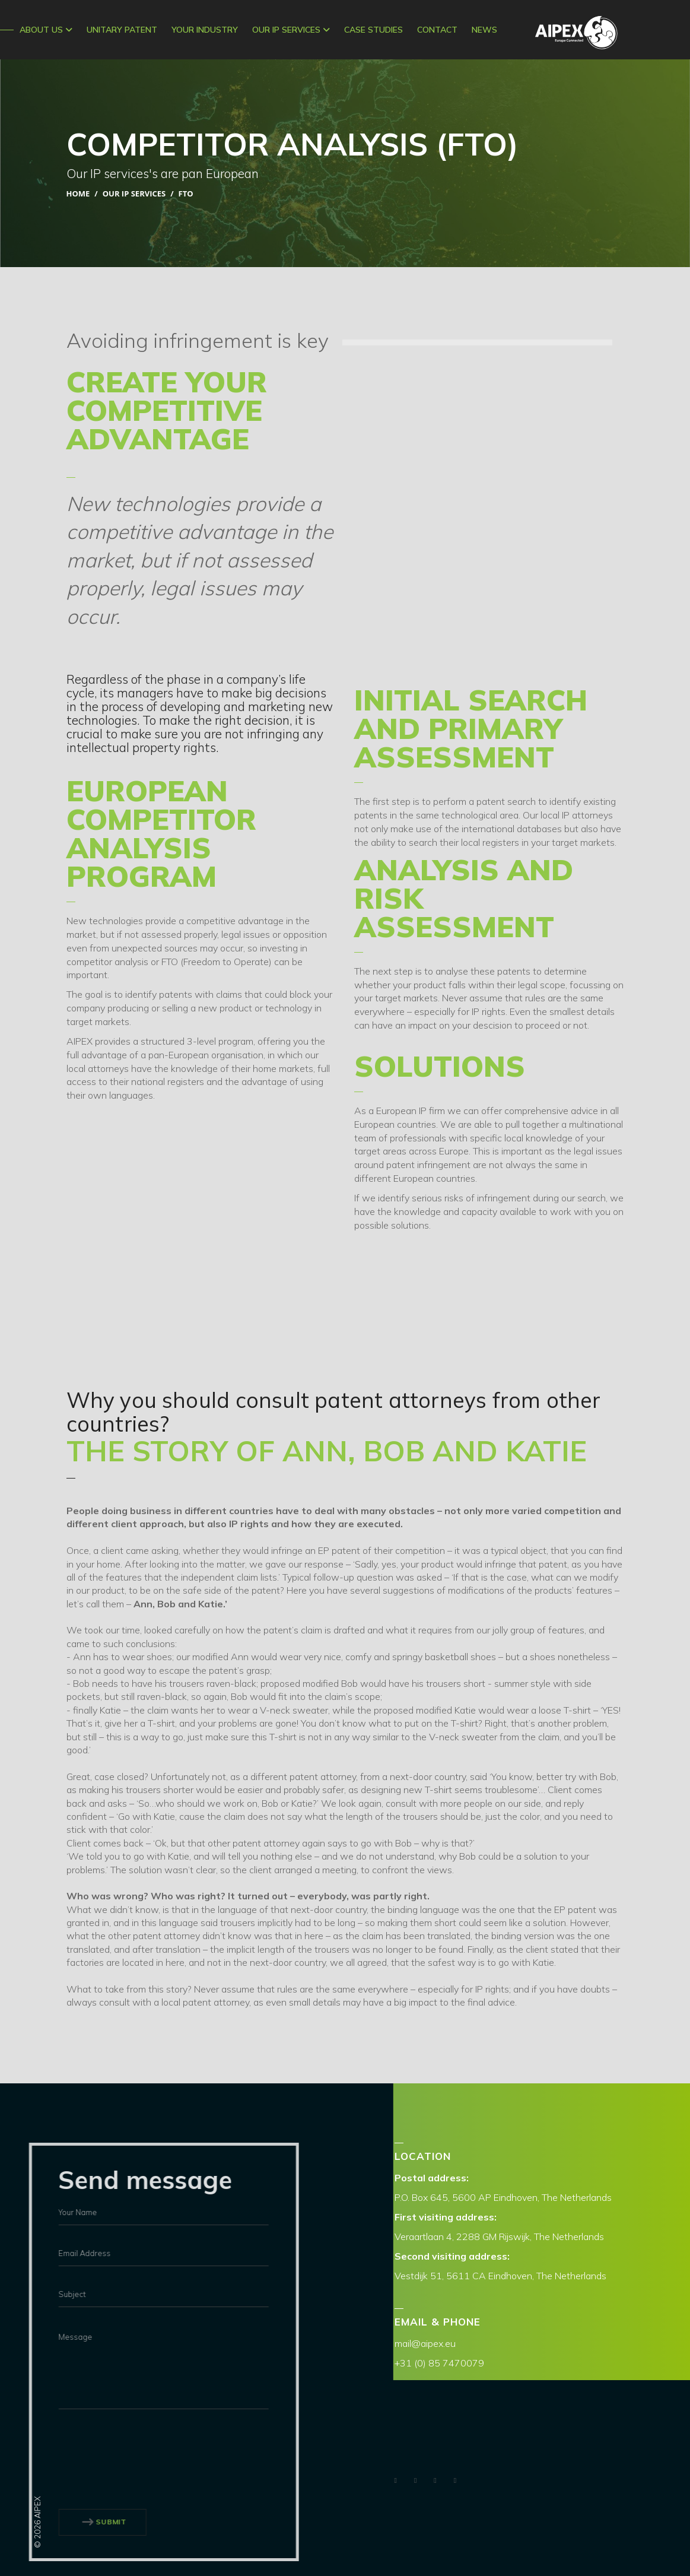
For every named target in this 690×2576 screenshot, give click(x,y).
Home (78, 193)
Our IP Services (291, 29)
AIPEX (576, 32)
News (484, 29)
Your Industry (204, 29)
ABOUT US (46, 29)
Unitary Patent (122, 29)
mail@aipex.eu (425, 2343)
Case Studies (373, 29)
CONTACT (437, 29)
